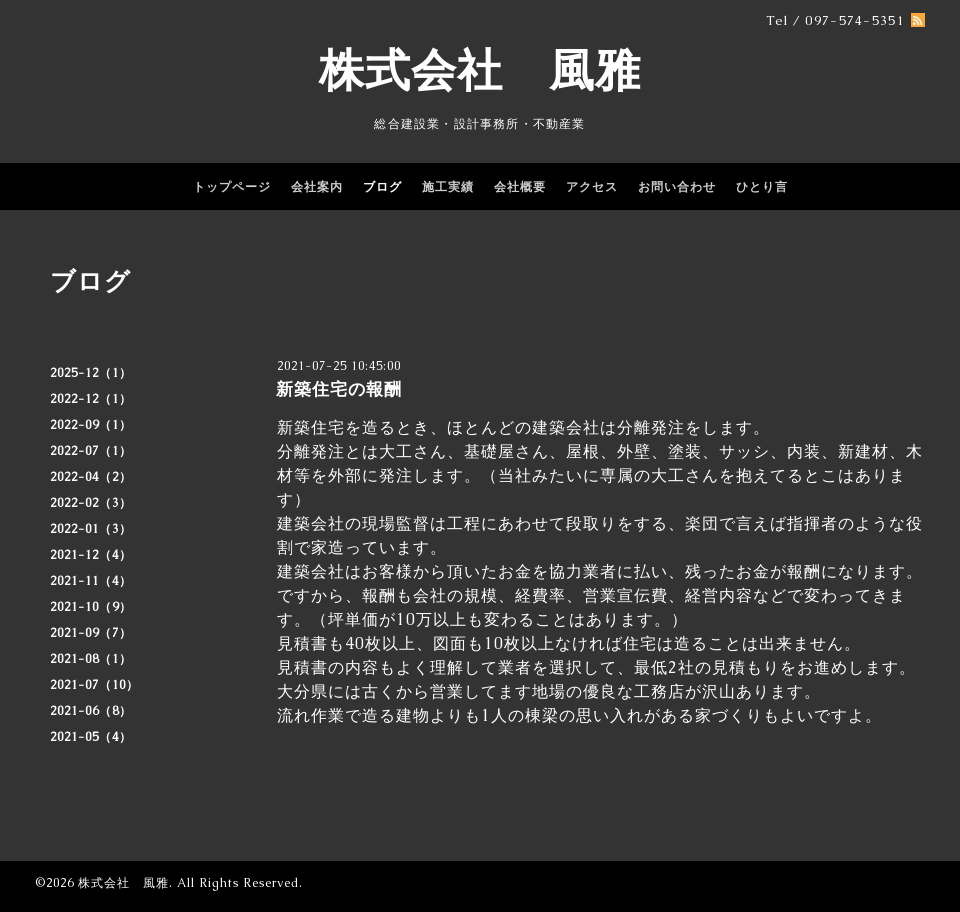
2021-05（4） (91, 737)
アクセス (592, 187)
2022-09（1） (91, 425)
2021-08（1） (91, 659)
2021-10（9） (91, 607)
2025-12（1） (91, 373)
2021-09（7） (91, 633)
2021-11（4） (91, 581)
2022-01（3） (91, 529)
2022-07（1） (91, 451)
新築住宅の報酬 (339, 389)
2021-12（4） (91, 555)
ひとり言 (762, 187)
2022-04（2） (91, 477)
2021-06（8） (91, 711)
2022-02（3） (91, 503)
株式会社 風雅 (480, 70)
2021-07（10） (94, 685)
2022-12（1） (91, 399)
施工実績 (448, 187)
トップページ (232, 187)
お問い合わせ (677, 187)
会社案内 (317, 187)
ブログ (382, 187)
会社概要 (520, 187)
